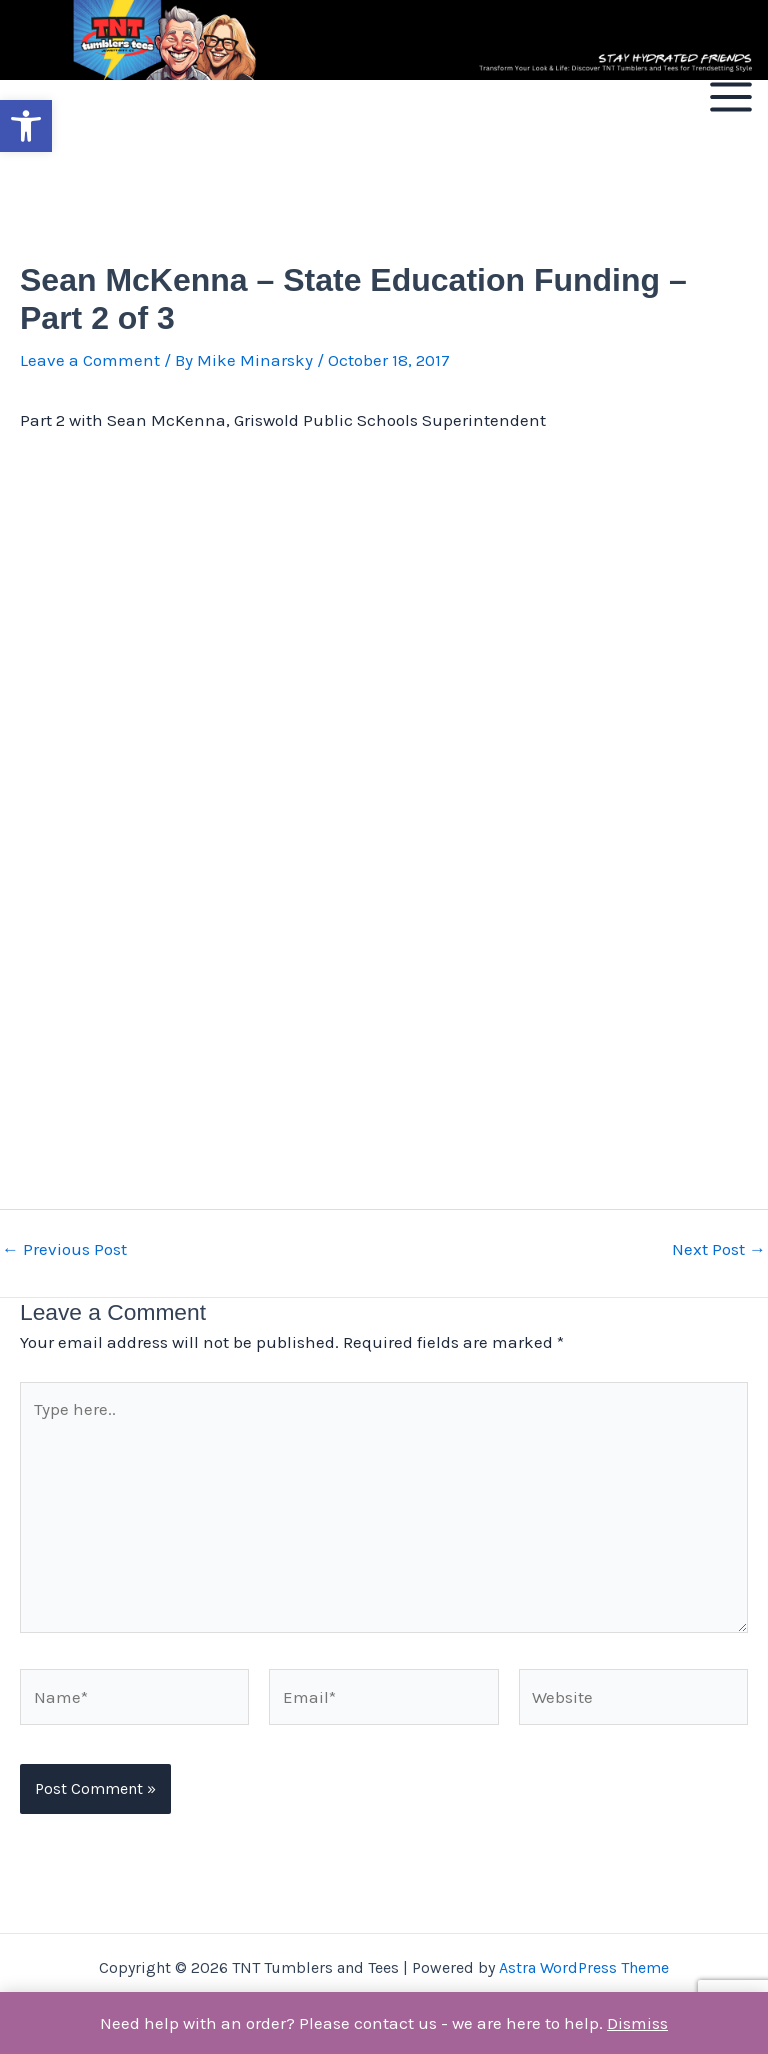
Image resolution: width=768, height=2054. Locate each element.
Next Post (719, 1249)
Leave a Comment (90, 360)
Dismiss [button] (637, 2023)
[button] (26, 126)
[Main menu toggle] (731, 97)
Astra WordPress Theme (584, 1967)
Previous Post (64, 1249)
